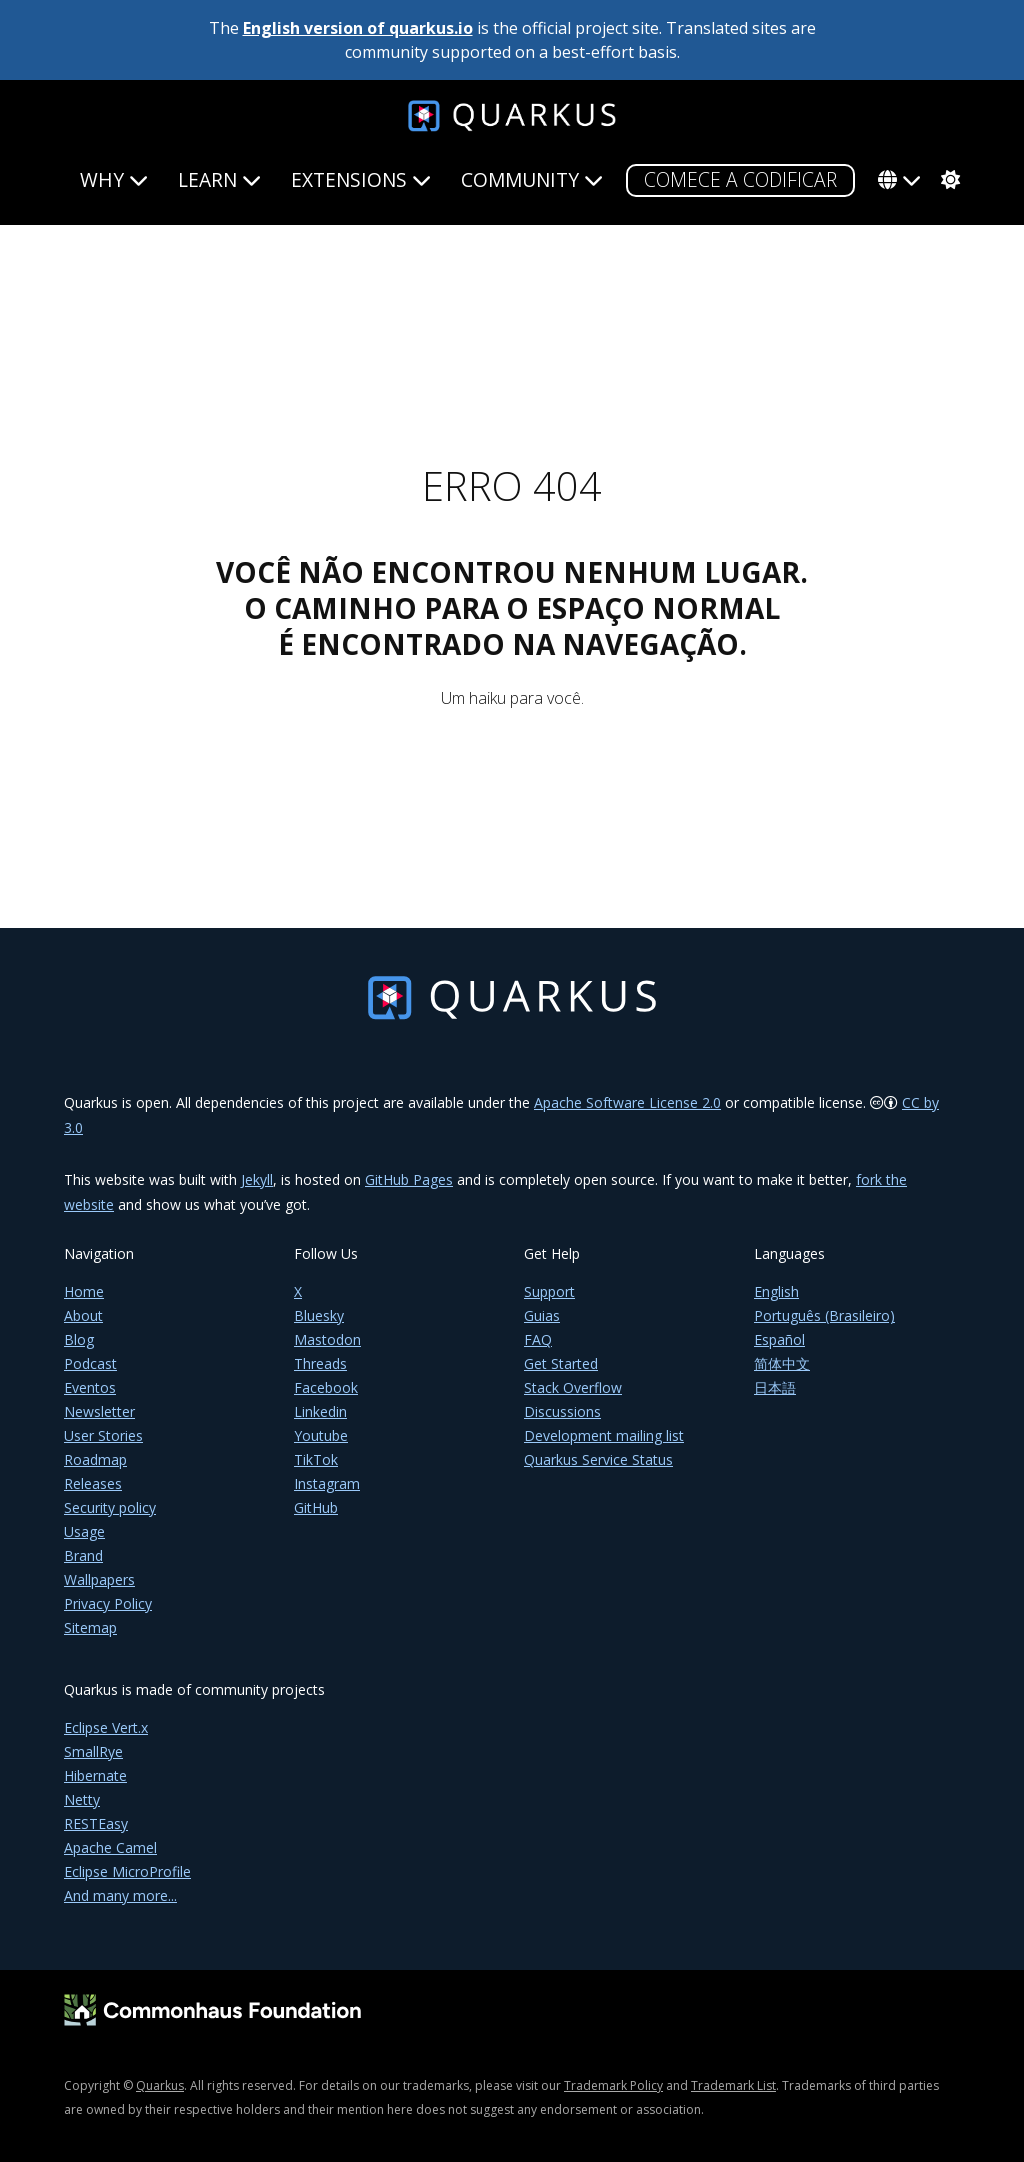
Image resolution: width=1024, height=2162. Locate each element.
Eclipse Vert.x (106, 1727)
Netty (82, 1799)
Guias (542, 1315)
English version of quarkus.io (358, 28)
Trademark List (733, 2085)
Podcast (90, 1363)
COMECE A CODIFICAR (740, 179)
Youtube (321, 1435)
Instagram (327, 1483)
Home (84, 1291)
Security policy (110, 1507)
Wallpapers (99, 1579)
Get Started (561, 1363)
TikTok (316, 1459)
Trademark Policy (613, 2085)
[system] (948, 180)
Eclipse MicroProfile (127, 1871)
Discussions (562, 1411)
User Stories (103, 1435)
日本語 (775, 1387)
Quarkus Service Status (598, 1459)
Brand (83, 1555)
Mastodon (327, 1339)
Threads (320, 1363)
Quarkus (160, 2085)
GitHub (316, 1507)
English (776, 1291)
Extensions (361, 179)
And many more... (120, 1895)
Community (532, 179)
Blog (79, 1339)
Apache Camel (110, 1847)
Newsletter (99, 1411)
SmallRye (93, 1751)
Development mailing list (604, 1435)
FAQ (538, 1339)
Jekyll (257, 1179)
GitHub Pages (409, 1179)
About (83, 1315)
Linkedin (320, 1411)
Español (779, 1339)
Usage (84, 1531)
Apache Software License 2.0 (627, 1102)
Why (114, 179)
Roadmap (95, 1459)
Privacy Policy (108, 1603)
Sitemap (90, 1627)
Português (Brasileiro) (824, 1315)
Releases (93, 1483)
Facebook (326, 1387)
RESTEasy (96, 1823)
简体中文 (782, 1363)
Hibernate (95, 1775)
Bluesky (319, 1315)
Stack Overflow (573, 1387)
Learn (219, 179)
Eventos (90, 1387)
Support (549, 1291)
